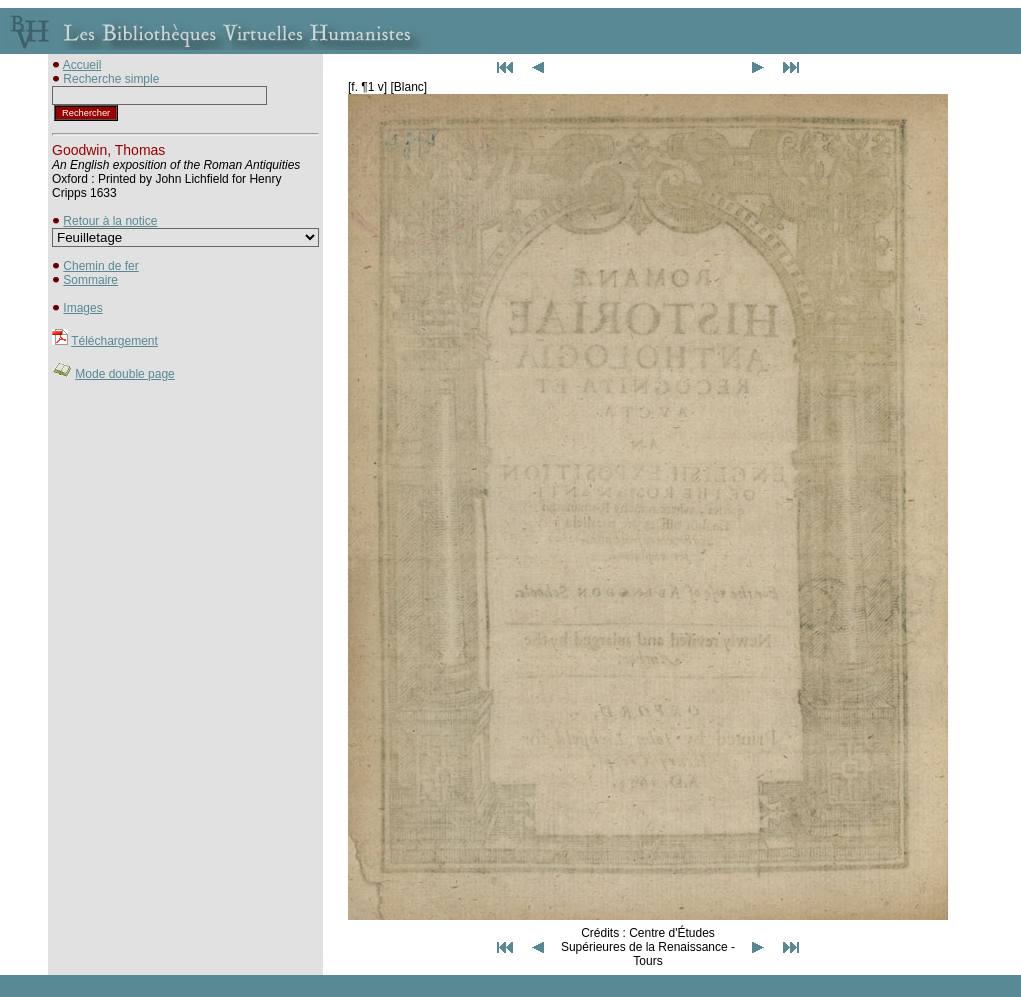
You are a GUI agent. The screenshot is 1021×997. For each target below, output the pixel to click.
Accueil (82, 65)
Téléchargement (114, 341)
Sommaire (90, 280)
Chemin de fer (100, 266)
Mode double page (124, 374)
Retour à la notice (110, 221)
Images (82, 308)
